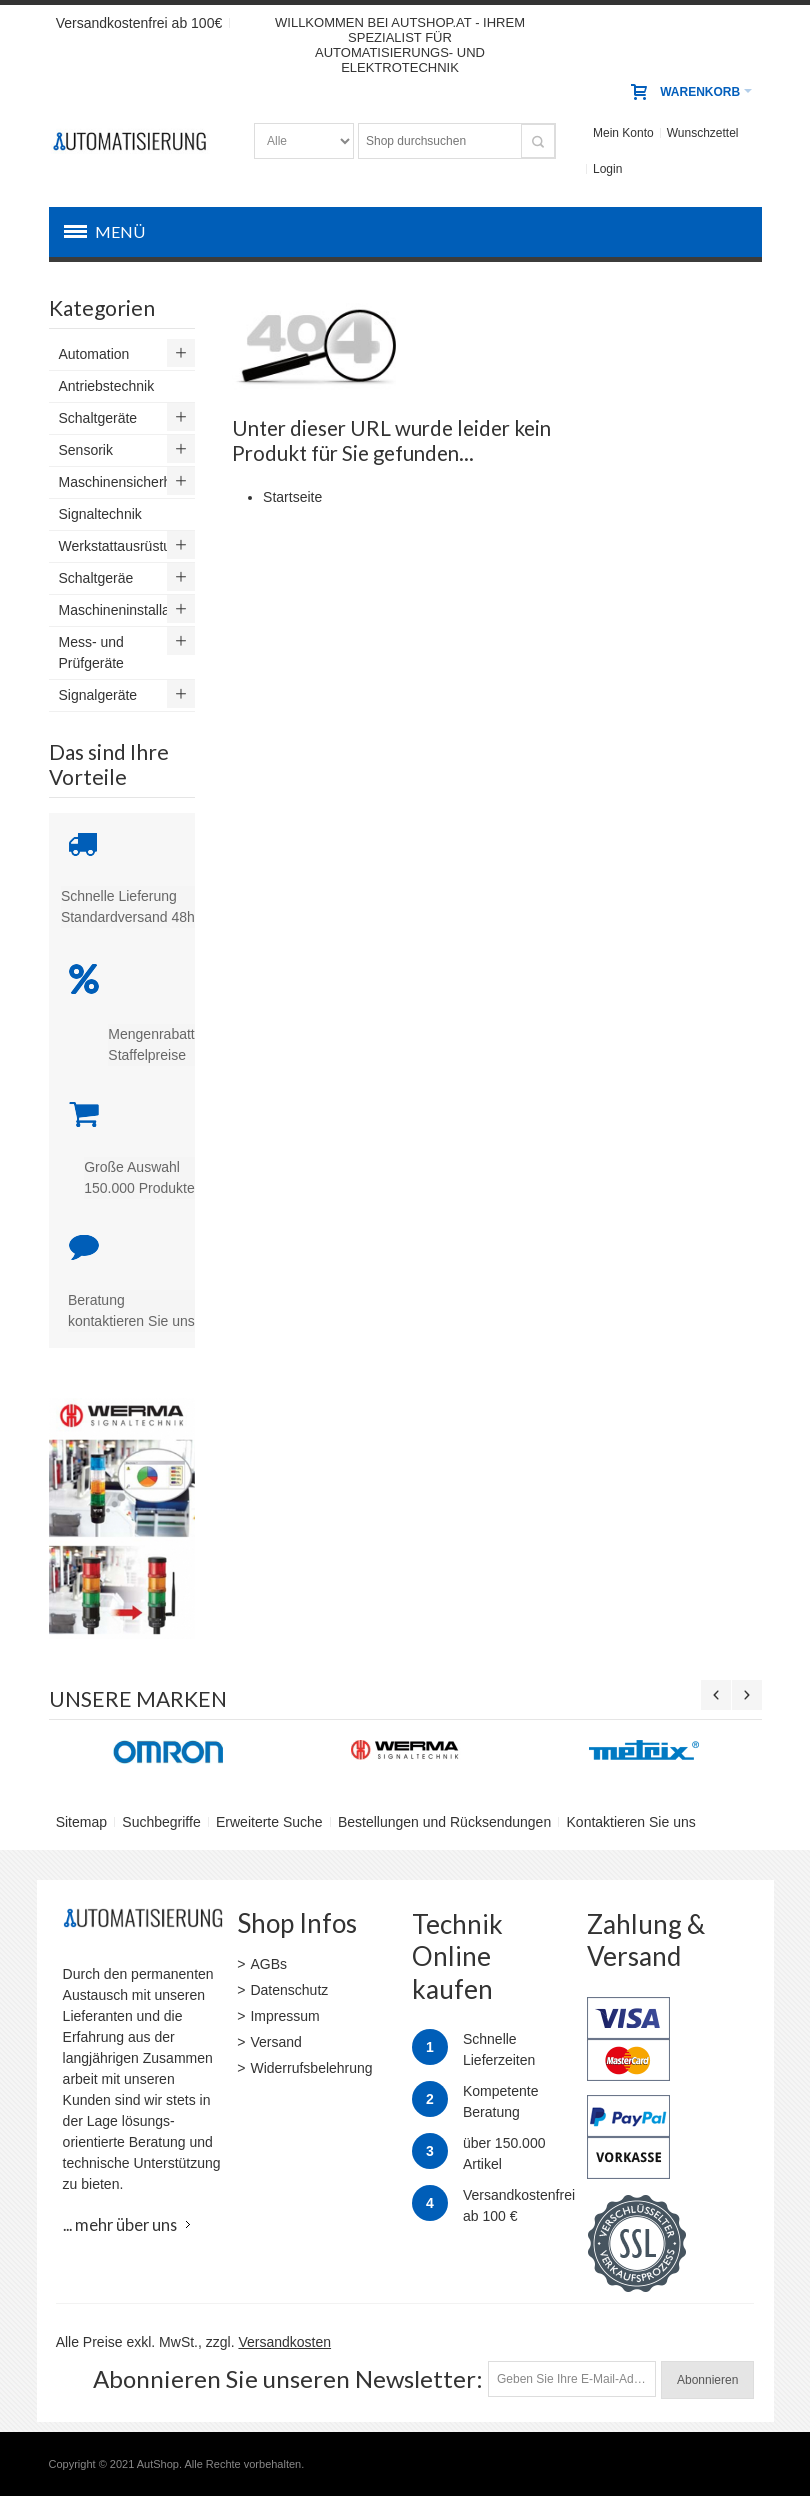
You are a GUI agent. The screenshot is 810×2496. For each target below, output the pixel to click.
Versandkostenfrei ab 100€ (139, 23)
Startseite (292, 497)
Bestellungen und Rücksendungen (444, 1822)
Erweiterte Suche (269, 1822)
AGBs (268, 1964)
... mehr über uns (120, 2224)
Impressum (284, 2016)
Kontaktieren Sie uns (631, 1822)
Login (607, 169)
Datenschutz (289, 1990)
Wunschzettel (703, 133)
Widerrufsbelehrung (311, 2068)
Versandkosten (284, 2342)
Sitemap (81, 1822)
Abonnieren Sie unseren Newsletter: (288, 2378)
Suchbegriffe (161, 1822)
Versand (275, 2042)
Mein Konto (623, 133)
